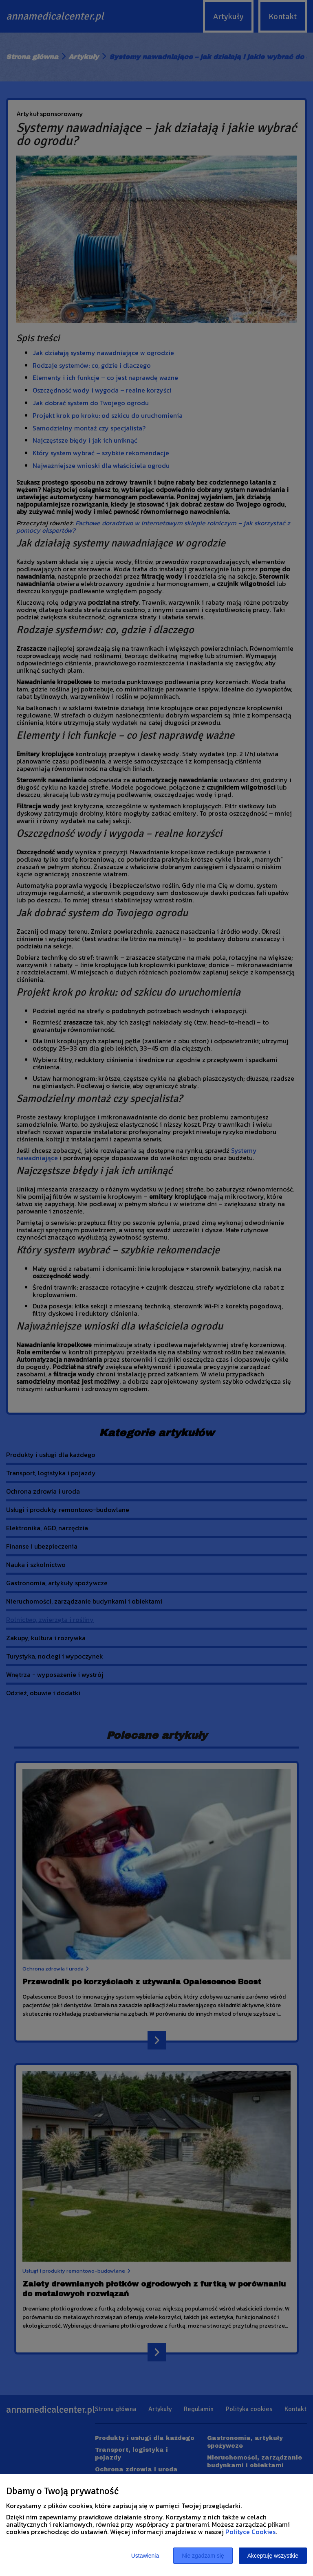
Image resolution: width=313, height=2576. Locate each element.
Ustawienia (145, 2555)
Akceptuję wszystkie (272, 2555)
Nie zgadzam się (203, 2555)
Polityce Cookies (250, 2532)
